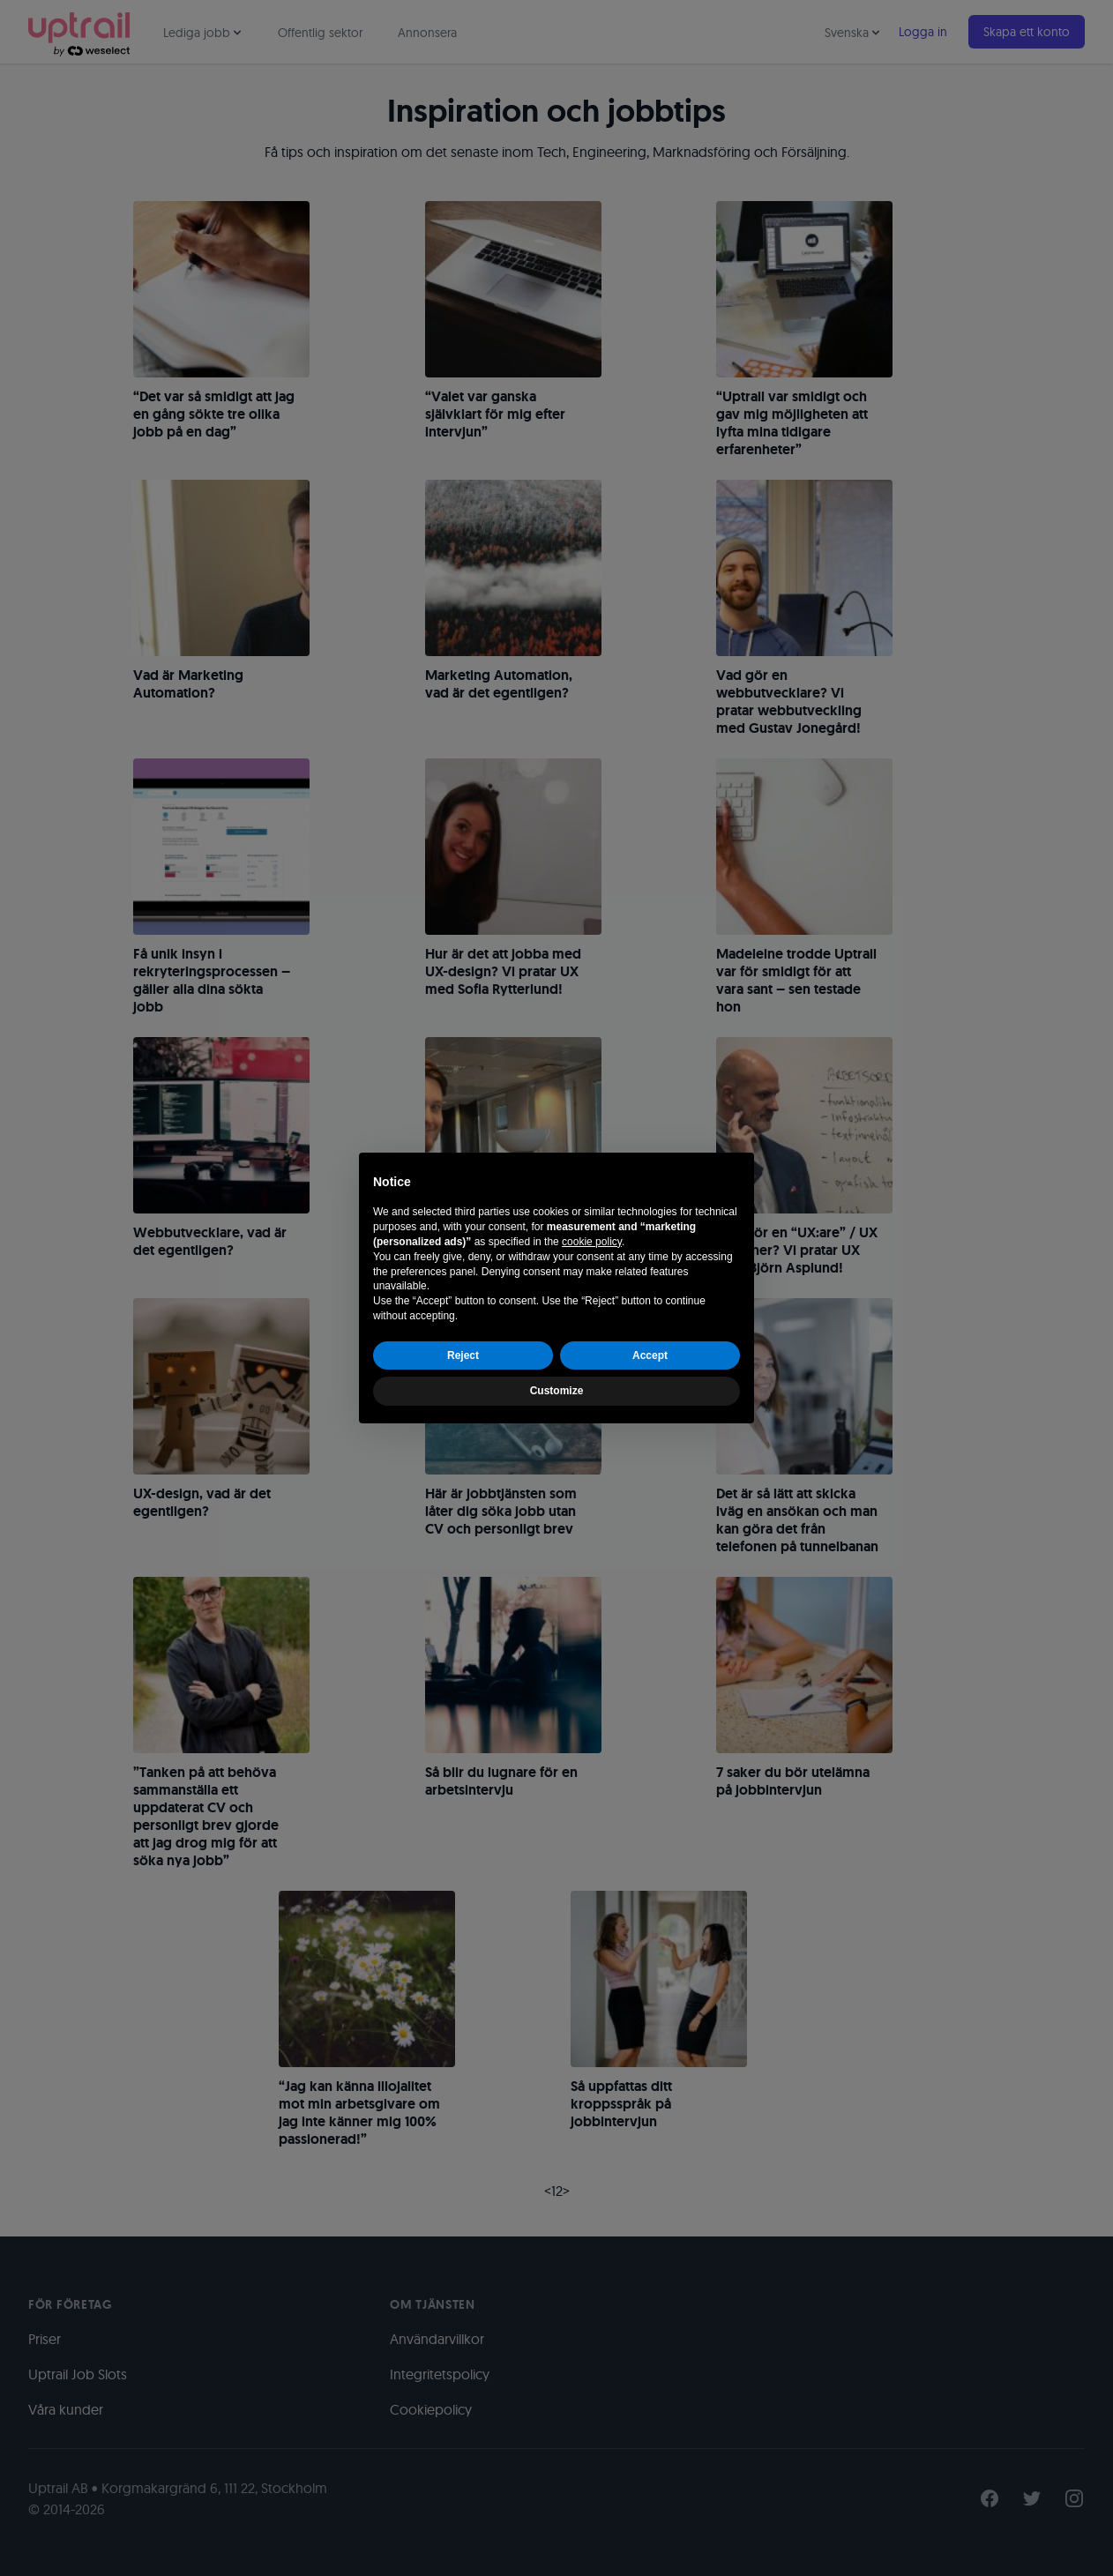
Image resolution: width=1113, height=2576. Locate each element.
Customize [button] (557, 1391)
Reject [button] (463, 1355)
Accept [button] (650, 1355)
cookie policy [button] (592, 1242)
